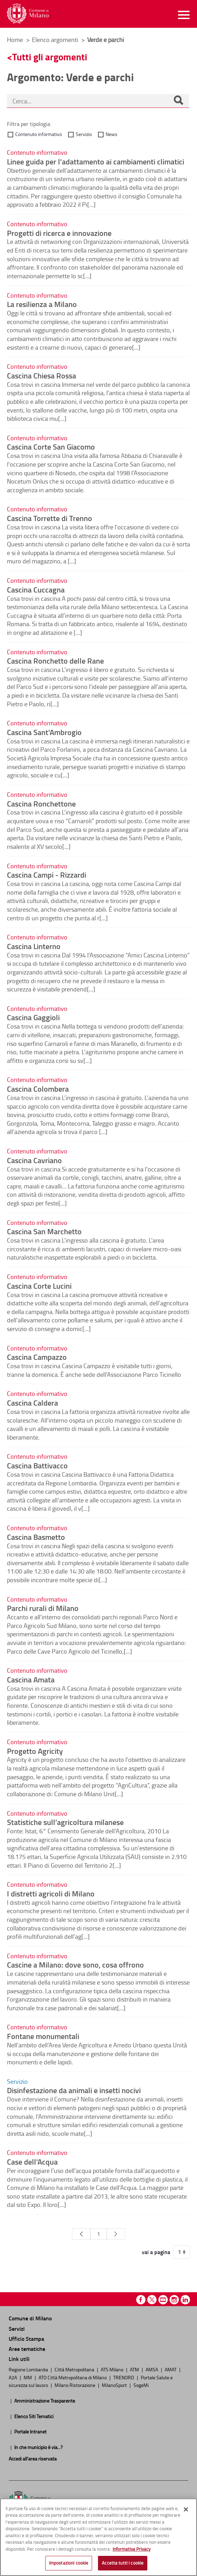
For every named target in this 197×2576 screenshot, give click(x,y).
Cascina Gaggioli (33, 1017)
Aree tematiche (27, 2349)
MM (28, 2377)
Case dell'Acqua (32, 2161)
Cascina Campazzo (37, 1356)
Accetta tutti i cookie (122, 2563)
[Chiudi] (186, 2509)
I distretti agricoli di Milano (51, 1893)
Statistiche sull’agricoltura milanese (65, 1821)
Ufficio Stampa (26, 2339)
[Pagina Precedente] (81, 2234)
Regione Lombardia (29, 2369)
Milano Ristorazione (75, 2384)
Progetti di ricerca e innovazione (59, 232)
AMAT (171, 2369)
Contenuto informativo (38, 134)
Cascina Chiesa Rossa (41, 375)
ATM (135, 2369)
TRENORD (124, 2377)
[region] (98, 2537)
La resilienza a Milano (42, 303)
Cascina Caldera (32, 1402)
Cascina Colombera (38, 1088)
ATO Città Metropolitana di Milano (73, 2377)
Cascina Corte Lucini (39, 1285)
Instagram (174, 2299)
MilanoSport (115, 2384)
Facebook (141, 2299)
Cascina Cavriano (34, 1160)
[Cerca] (178, 101)
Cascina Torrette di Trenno (49, 517)
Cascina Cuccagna (36, 589)
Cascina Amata (31, 1679)
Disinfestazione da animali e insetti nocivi (74, 2090)
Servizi (17, 2328)
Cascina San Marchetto (44, 1231)
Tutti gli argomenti (49, 56)
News (111, 134)
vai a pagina (156, 2252)
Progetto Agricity (35, 1750)
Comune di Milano (30, 2318)
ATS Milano (112, 2369)
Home (15, 39)
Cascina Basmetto (36, 1536)
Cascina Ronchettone (41, 803)
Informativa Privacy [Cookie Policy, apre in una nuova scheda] (131, 2549)
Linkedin (185, 2299)
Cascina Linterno (33, 946)
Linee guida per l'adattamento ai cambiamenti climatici (95, 161)
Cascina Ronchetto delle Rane (55, 660)
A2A (13, 2377)
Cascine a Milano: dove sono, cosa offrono (75, 1964)
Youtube (163, 2299)
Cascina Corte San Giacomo (51, 446)
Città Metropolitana (75, 2369)
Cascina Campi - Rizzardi (46, 874)
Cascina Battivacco (37, 1465)
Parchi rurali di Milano (43, 1607)
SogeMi (141, 2384)
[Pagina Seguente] (116, 2234)
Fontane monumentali (43, 2035)
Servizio (84, 134)
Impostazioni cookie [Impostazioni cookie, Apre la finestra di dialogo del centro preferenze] (68, 2563)
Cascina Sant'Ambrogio (44, 731)
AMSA (152, 2369)
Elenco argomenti (56, 39)
